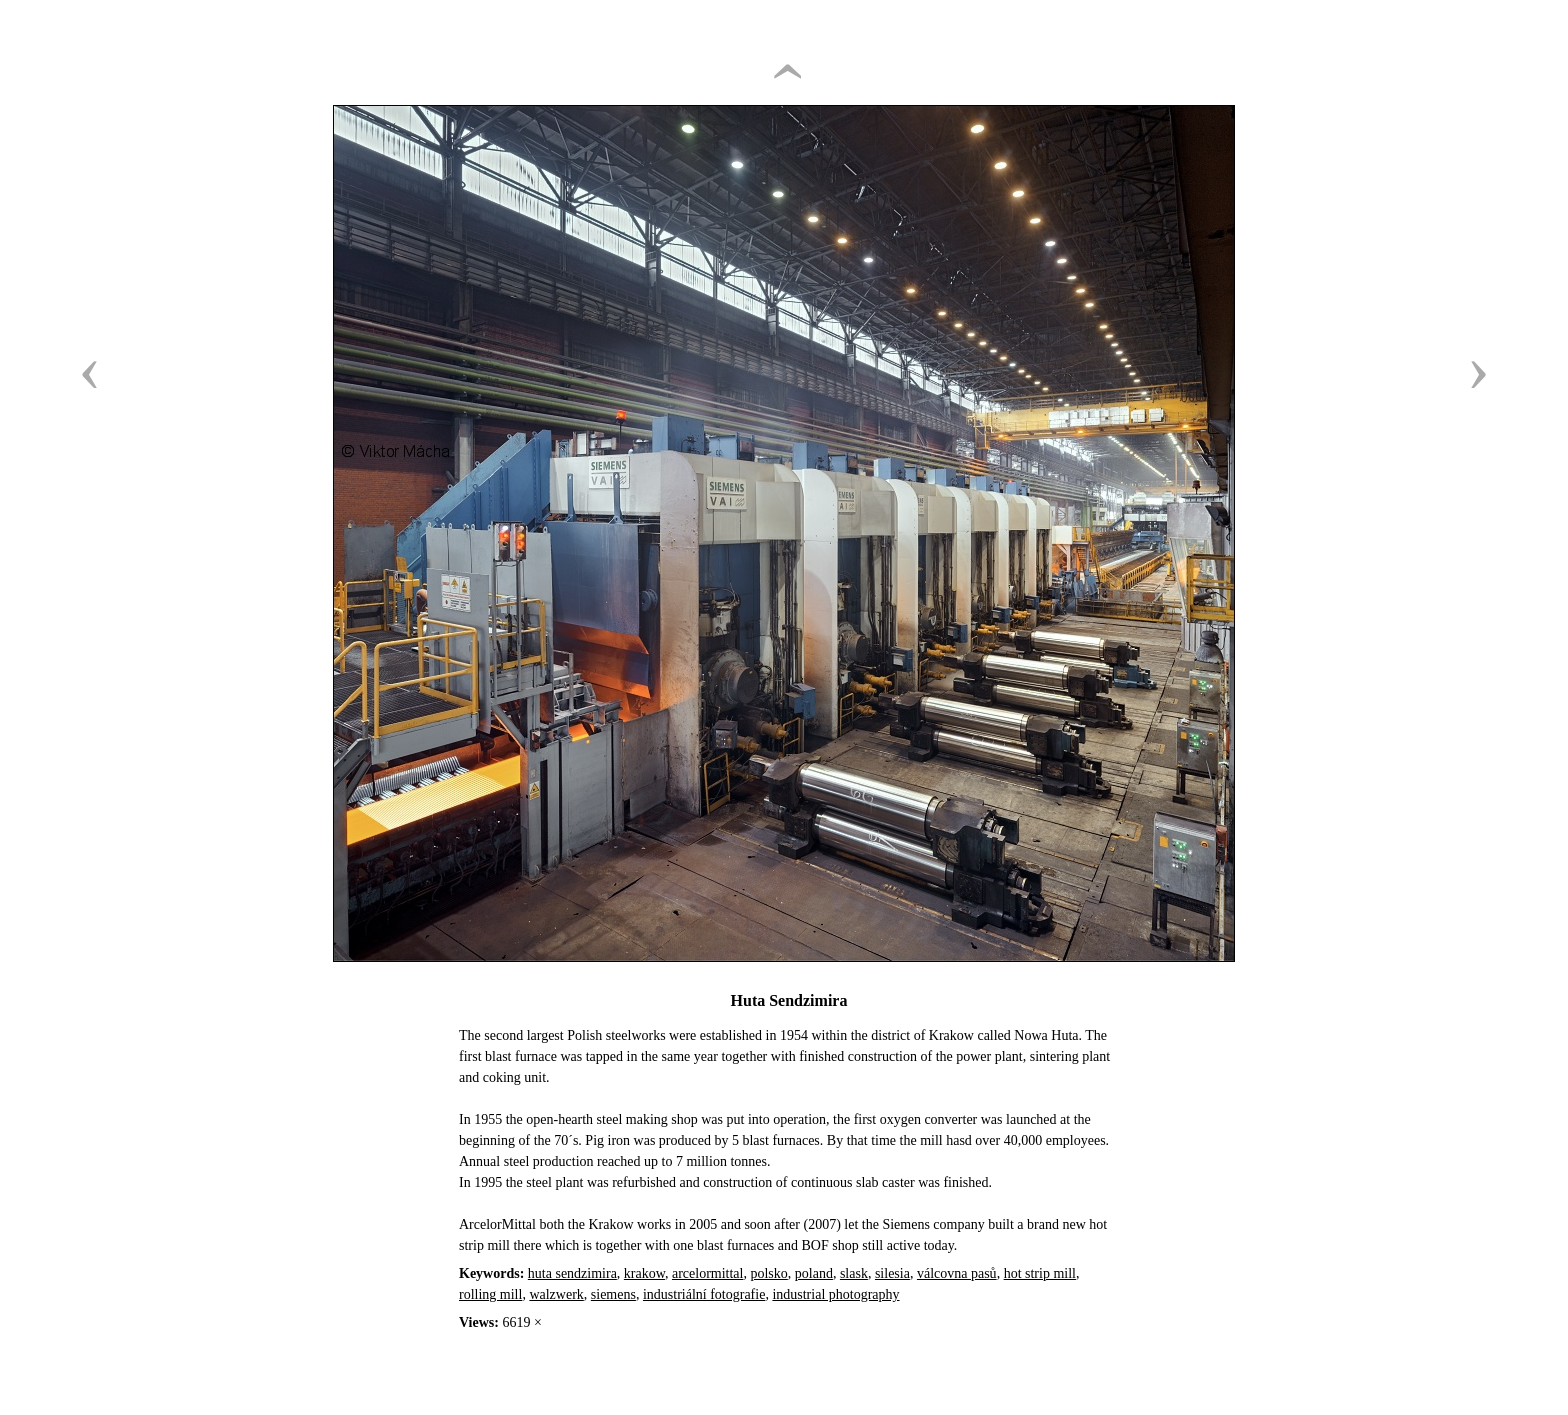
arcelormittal (708, 1273)
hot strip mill (1040, 1273)
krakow (644, 1273)
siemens (613, 1294)
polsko (768, 1273)
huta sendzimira (572, 1273)
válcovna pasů (957, 1273)
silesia (892, 1273)
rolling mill (490, 1294)
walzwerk (556, 1294)
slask (854, 1273)
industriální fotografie (704, 1294)
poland (814, 1273)
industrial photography (835, 1294)
